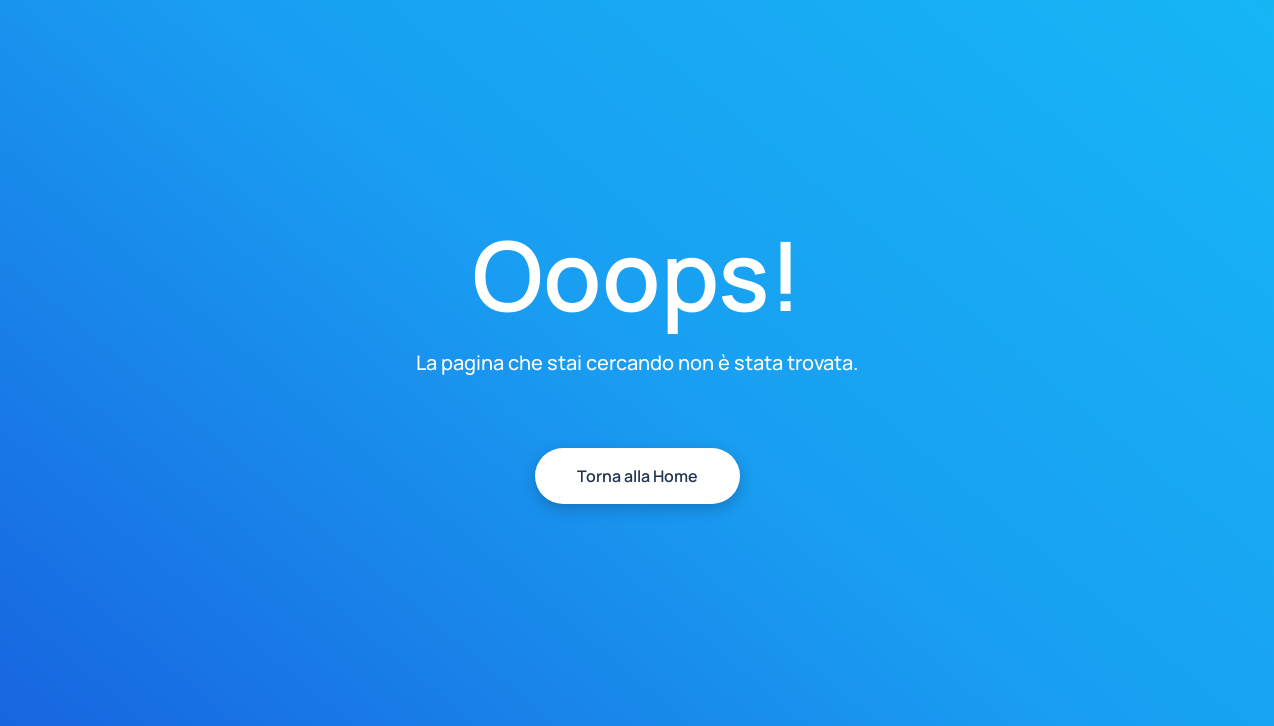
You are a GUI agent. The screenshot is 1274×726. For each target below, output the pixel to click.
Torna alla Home (637, 476)
